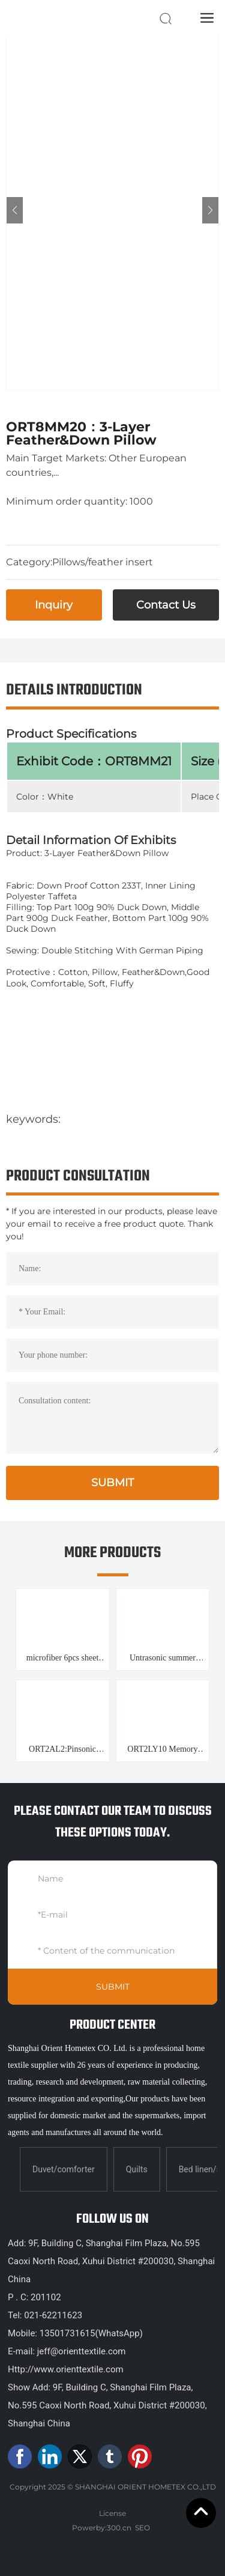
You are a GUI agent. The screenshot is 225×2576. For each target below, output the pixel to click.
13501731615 (67, 2333)
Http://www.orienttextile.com (66, 2369)
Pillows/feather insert (102, 562)
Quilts (137, 2169)
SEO (142, 2527)
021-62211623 (53, 2315)
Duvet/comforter (63, 2169)
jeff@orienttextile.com (80, 2351)
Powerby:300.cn (101, 2527)
